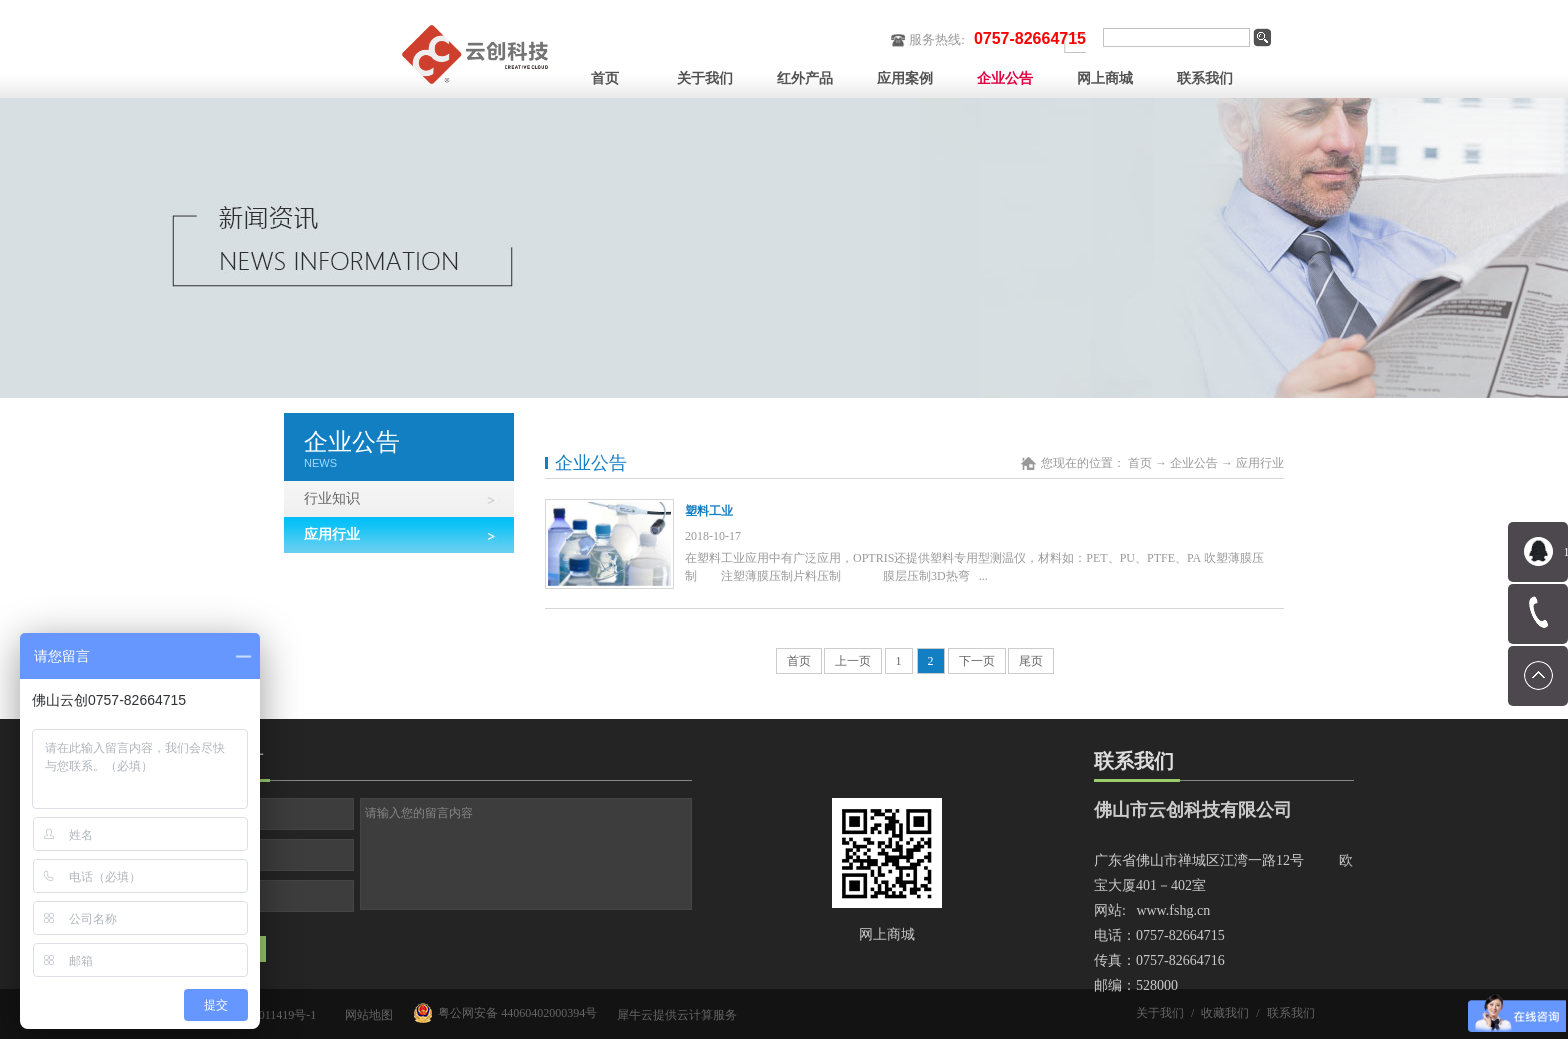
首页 (605, 78)
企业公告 (1194, 463)
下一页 (977, 661)
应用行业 (1260, 463)
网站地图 (366, 1015)
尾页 (1031, 661)
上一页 (853, 661)
